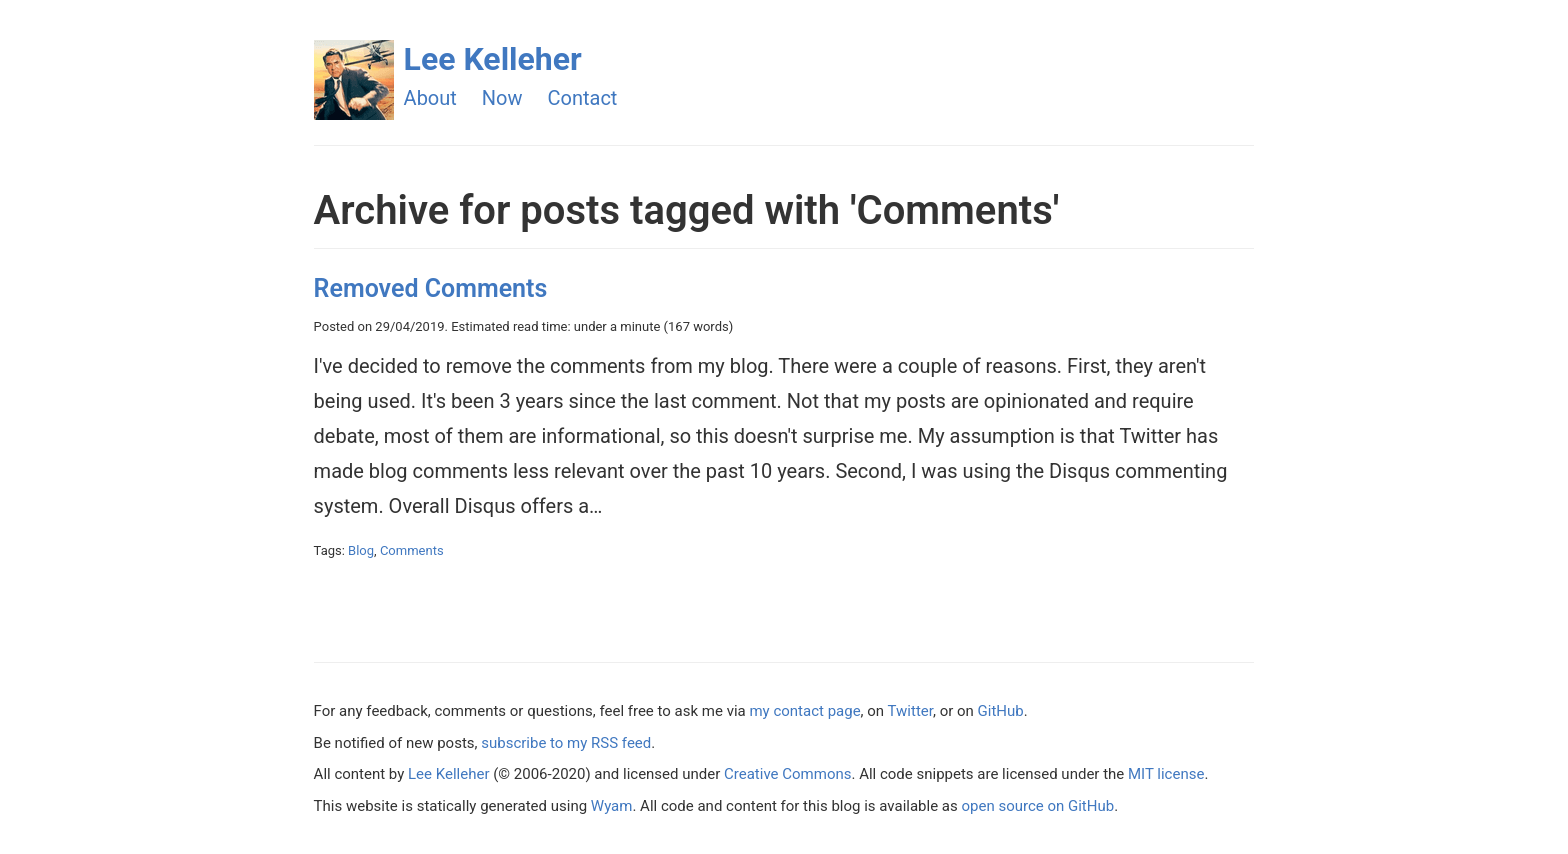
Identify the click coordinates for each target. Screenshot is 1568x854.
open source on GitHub (1037, 806)
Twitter (910, 711)
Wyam (612, 806)
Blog (361, 550)
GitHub (1001, 711)
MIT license (1166, 774)
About (430, 98)
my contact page (804, 711)
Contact (583, 98)
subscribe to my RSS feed (566, 743)
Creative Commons (787, 774)
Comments (412, 550)
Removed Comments (431, 288)
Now (502, 98)
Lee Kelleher (493, 59)
